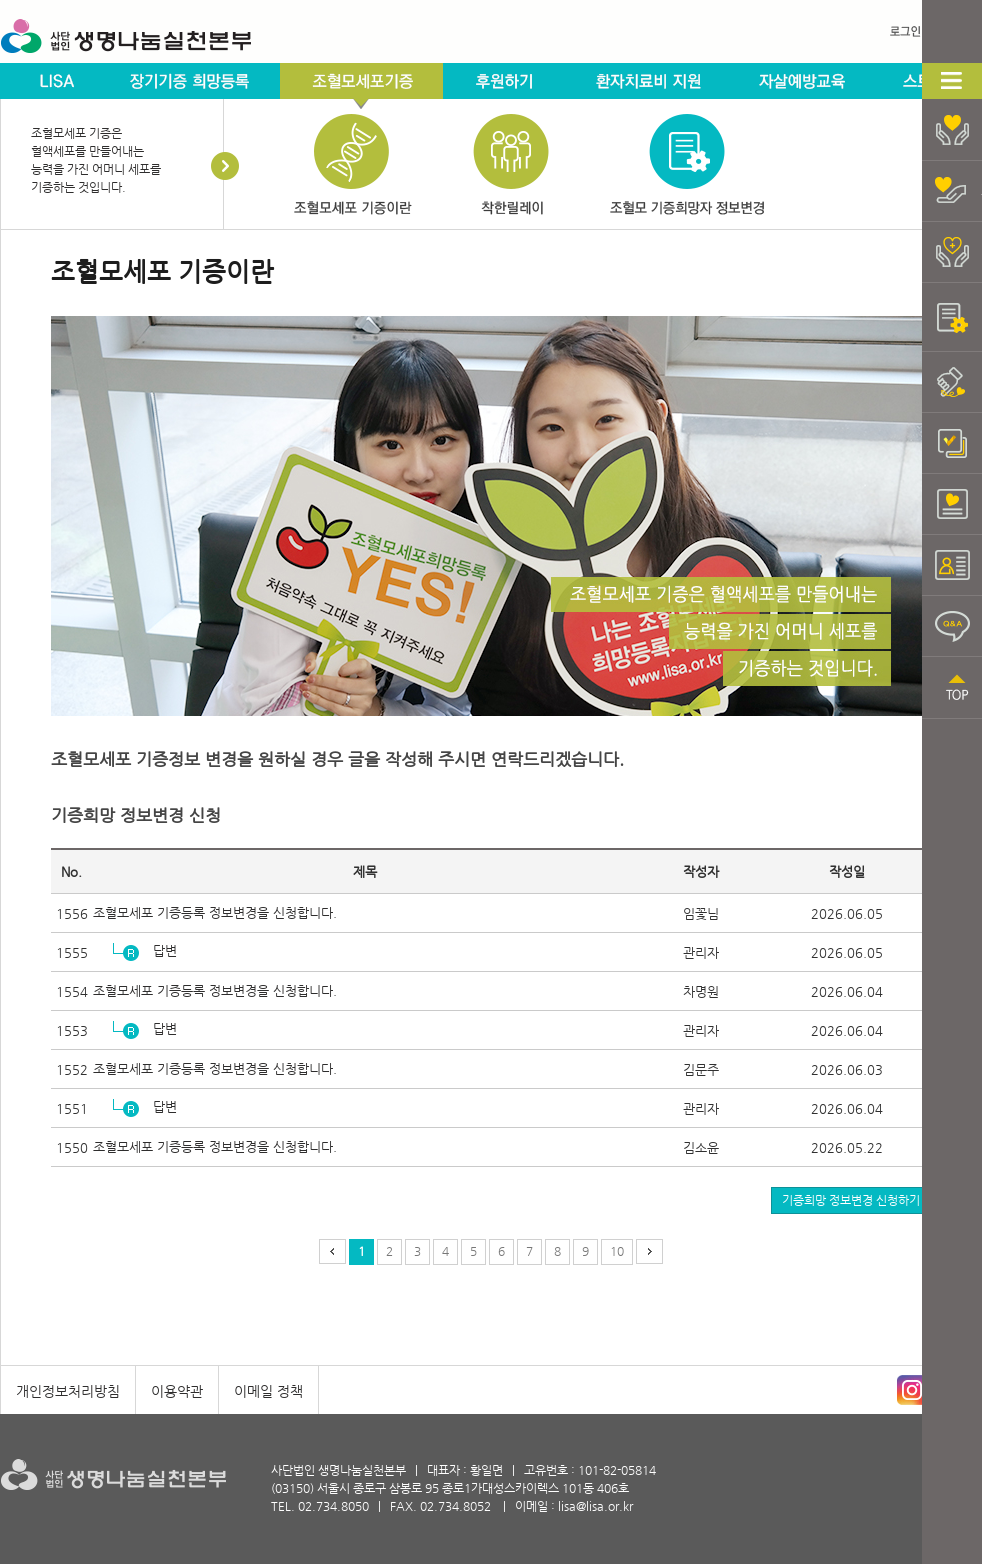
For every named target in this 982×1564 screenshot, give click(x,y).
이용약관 (177, 1391)
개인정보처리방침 (68, 1391)
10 (617, 1251)
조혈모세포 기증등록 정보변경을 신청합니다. (215, 912)
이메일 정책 (268, 1391)
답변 (165, 950)
